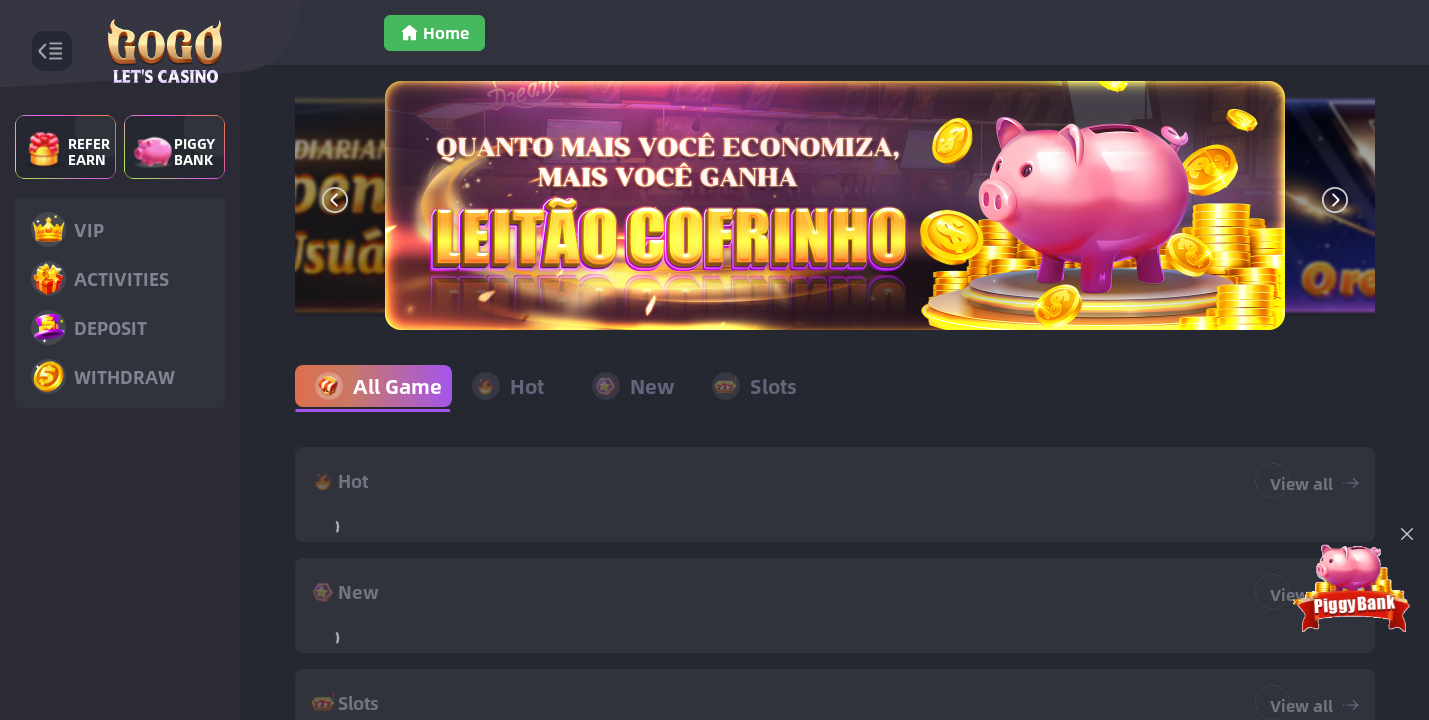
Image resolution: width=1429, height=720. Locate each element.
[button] (335, 200)
